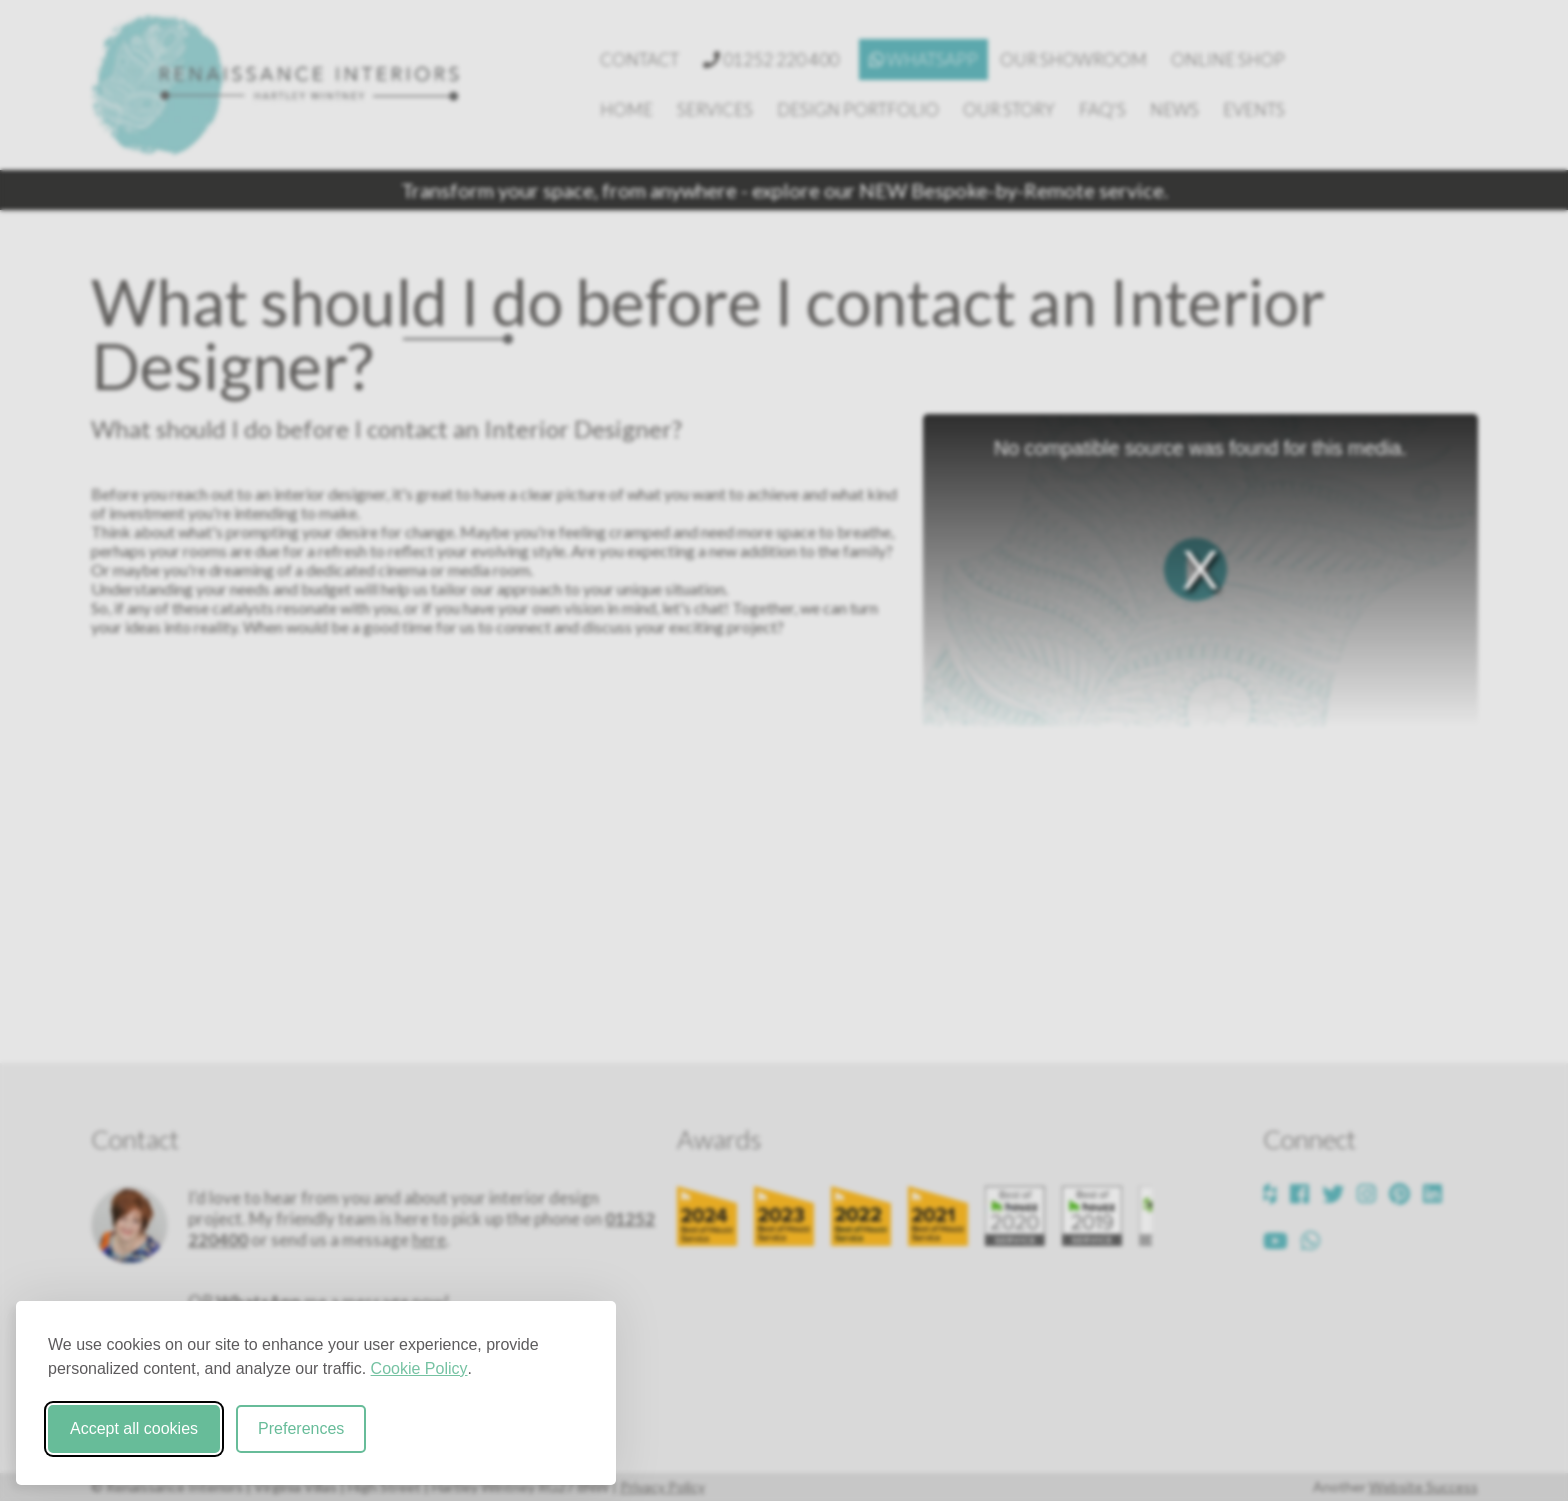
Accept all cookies (134, 1428)
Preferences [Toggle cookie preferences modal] (301, 1428)
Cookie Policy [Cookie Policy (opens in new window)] (419, 1368)
